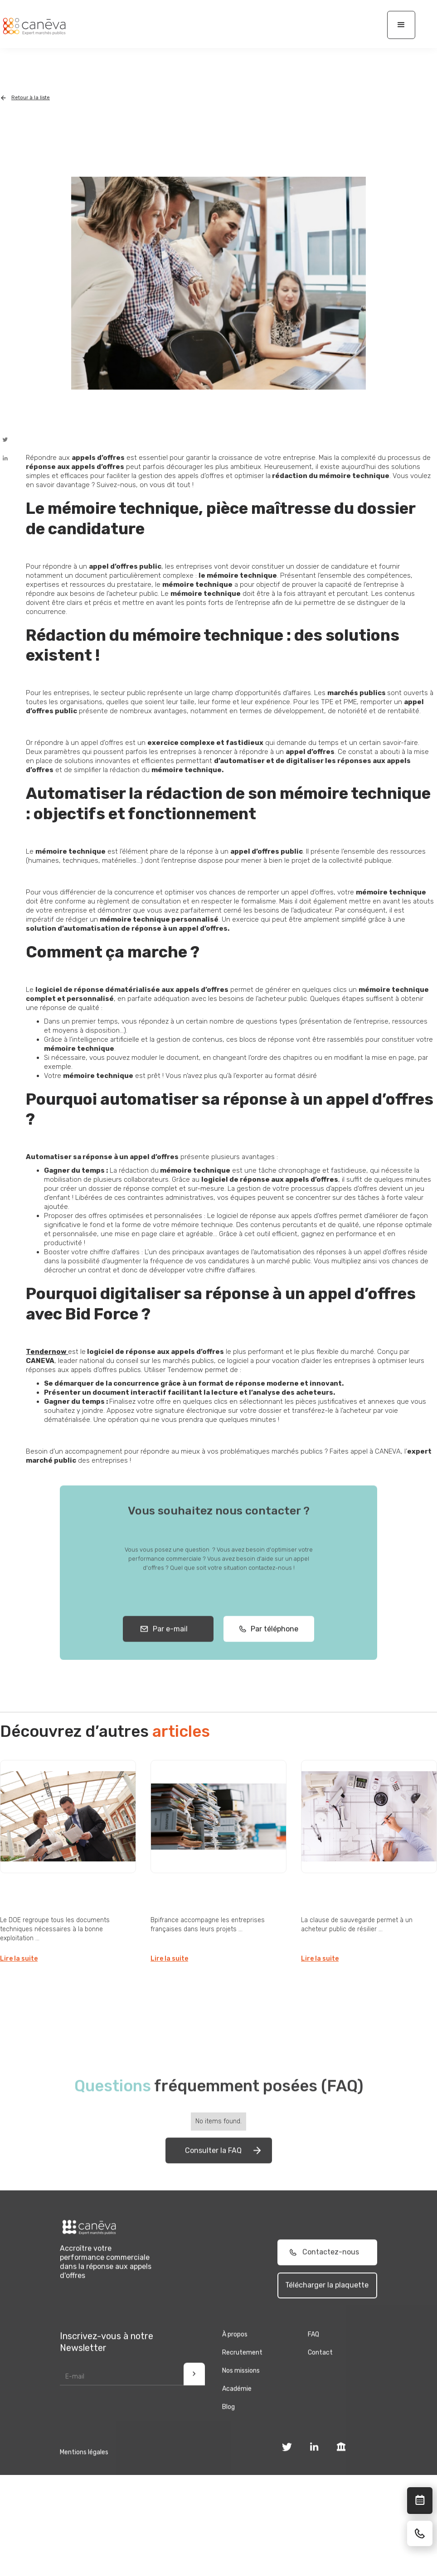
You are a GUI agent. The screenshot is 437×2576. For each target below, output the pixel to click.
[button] (401, 25)
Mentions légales (84, 2469)
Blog (228, 2424)
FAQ (313, 2351)
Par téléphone (271, 1646)
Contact (320, 2369)
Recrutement (242, 2369)
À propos (235, 2351)
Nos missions (241, 2388)
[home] (34, 26)
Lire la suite (19, 1958)
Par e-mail (168, 1646)
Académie (237, 2406)
